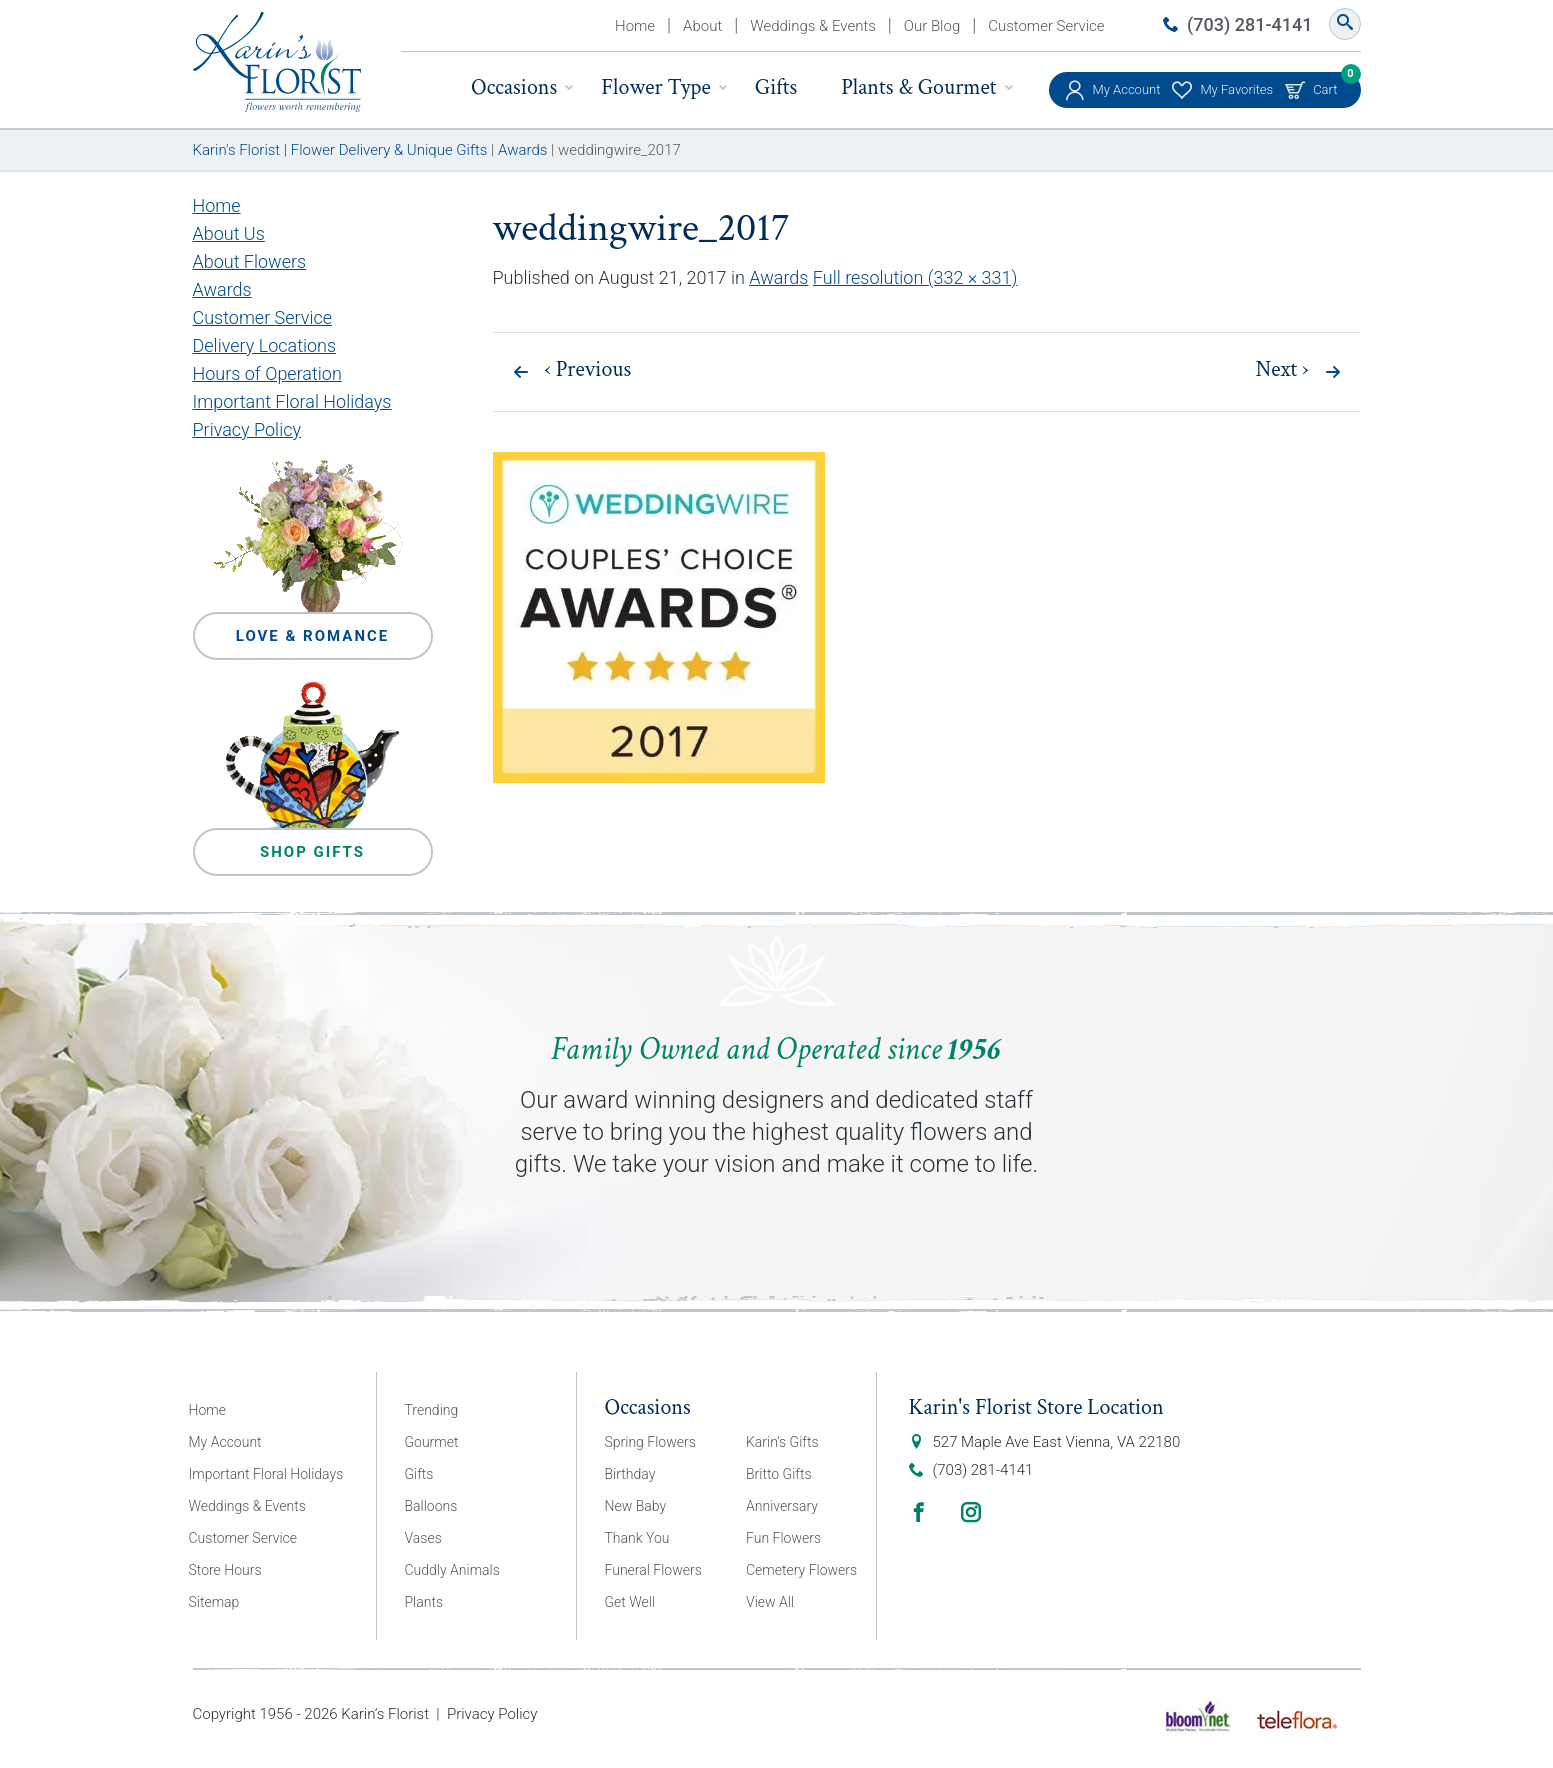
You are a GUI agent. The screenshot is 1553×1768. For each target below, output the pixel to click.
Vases (423, 1538)
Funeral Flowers (653, 1570)
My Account (1127, 89)
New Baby (636, 1506)
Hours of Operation (267, 373)
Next (1282, 370)
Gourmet (432, 1442)
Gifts (776, 87)
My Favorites (1236, 89)
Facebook (919, 1512)
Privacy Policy (247, 429)
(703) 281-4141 (1249, 24)
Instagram (971, 1512)
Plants (424, 1602)
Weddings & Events (813, 26)
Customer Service (1046, 26)
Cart (1325, 84)
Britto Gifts (779, 1474)
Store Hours (225, 1570)
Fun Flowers (783, 1538)
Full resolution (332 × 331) (915, 277)
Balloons (431, 1506)
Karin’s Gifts (782, 1442)
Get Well (630, 1602)
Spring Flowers (650, 1442)
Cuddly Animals (452, 1570)
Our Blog (932, 26)
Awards (778, 277)
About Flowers (250, 261)
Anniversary (782, 1506)
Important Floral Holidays (292, 401)
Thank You (637, 1538)
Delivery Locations (265, 345)
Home (635, 26)
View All (770, 1602)
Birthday (630, 1474)
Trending (432, 1410)
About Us (229, 233)
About (702, 26)
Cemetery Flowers (801, 1570)
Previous (588, 370)
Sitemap (214, 1602)
